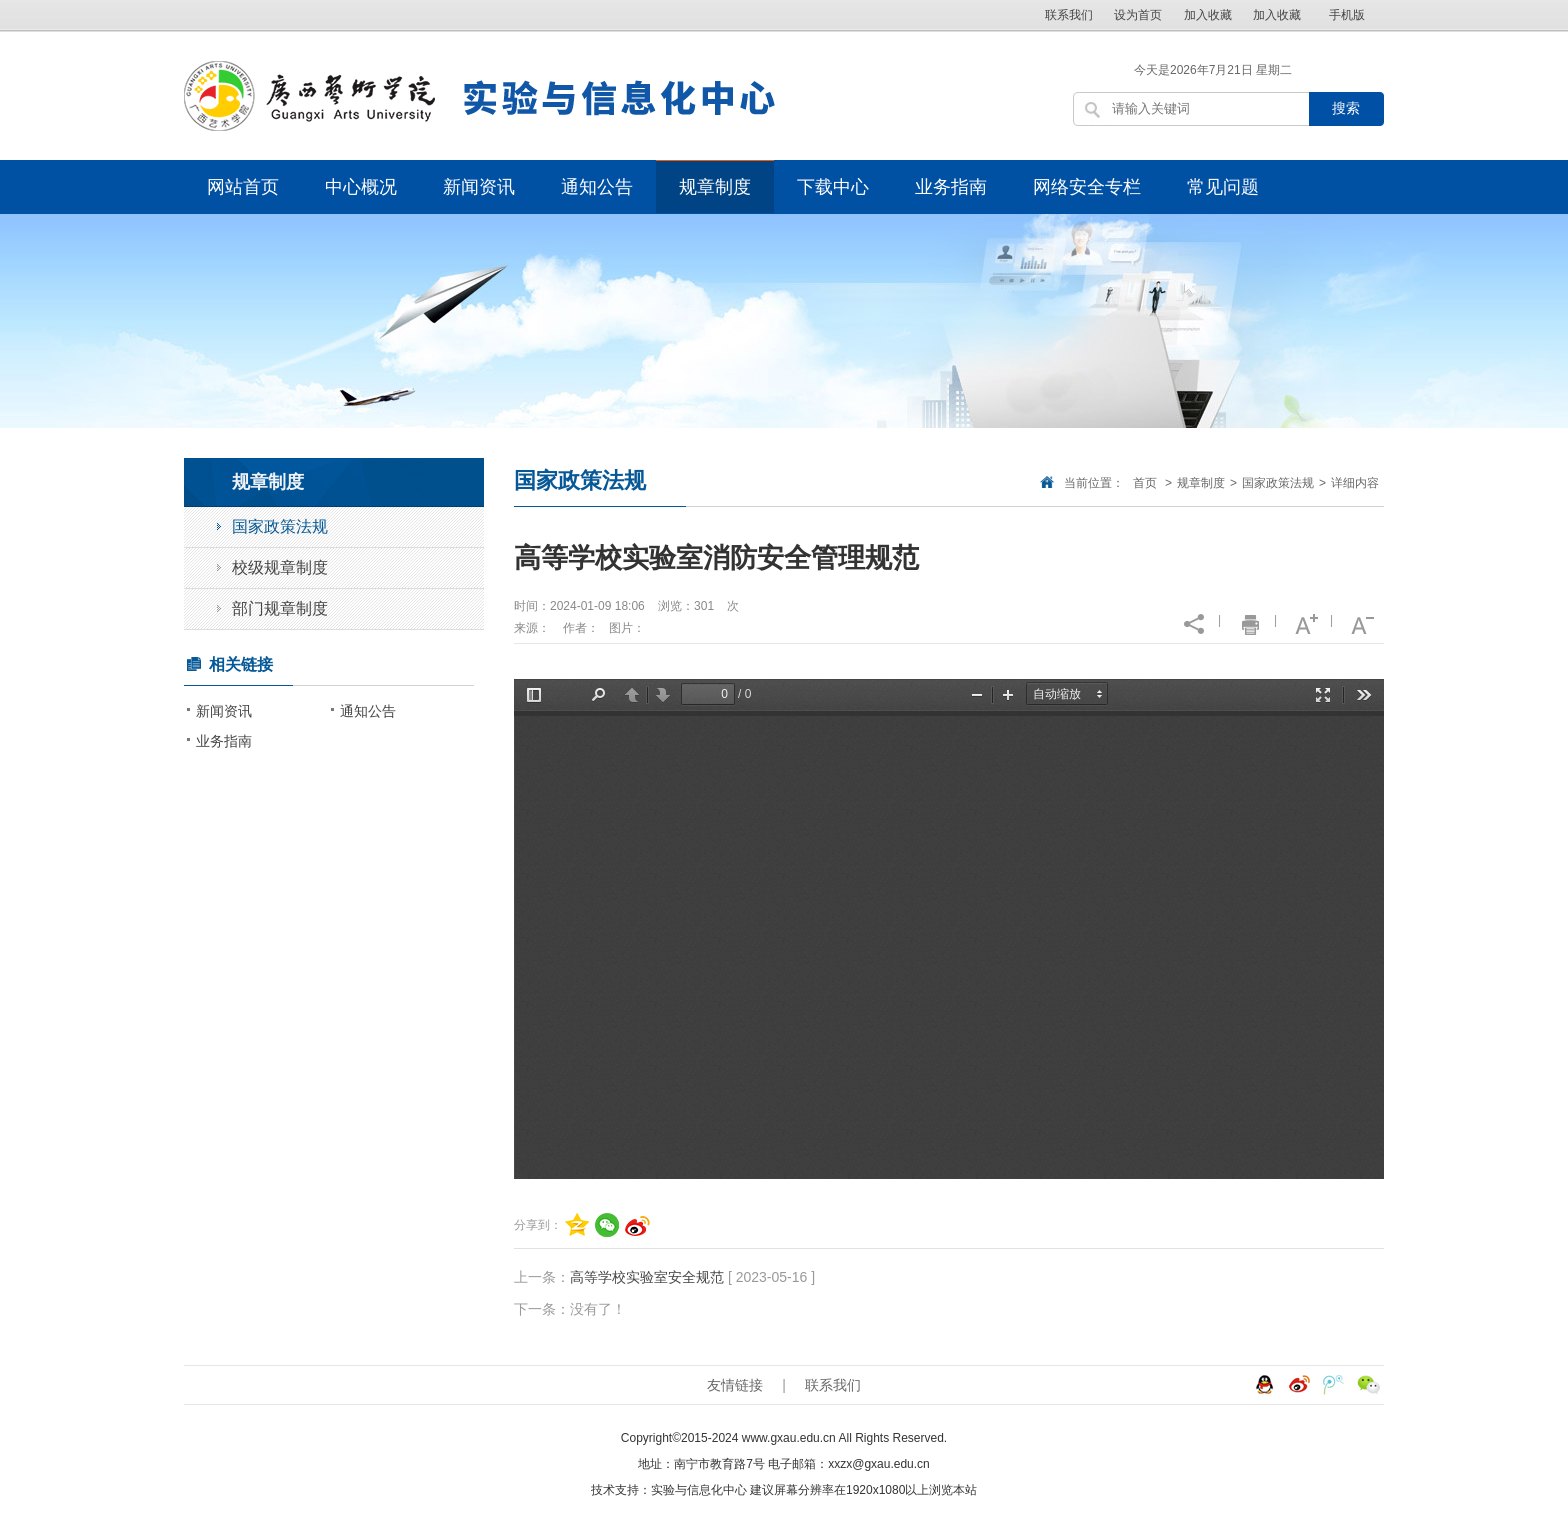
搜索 (1346, 108)
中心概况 (361, 187)
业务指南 (951, 187)
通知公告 (597, 187)
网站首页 (243, 187)
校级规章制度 (280, 567)
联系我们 (1069, 15)
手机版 (1347, 15)
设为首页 (1138, 15)
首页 (1145, 483)
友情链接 (735, 1385)
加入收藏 (1208, 15)
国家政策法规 (1278, 483)
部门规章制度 (280, 608)
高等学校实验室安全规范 (647, 1277)
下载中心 (833, 187)
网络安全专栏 (1087, 187)
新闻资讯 (479, 187)
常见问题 (1223, 187)
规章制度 (715, 187)
